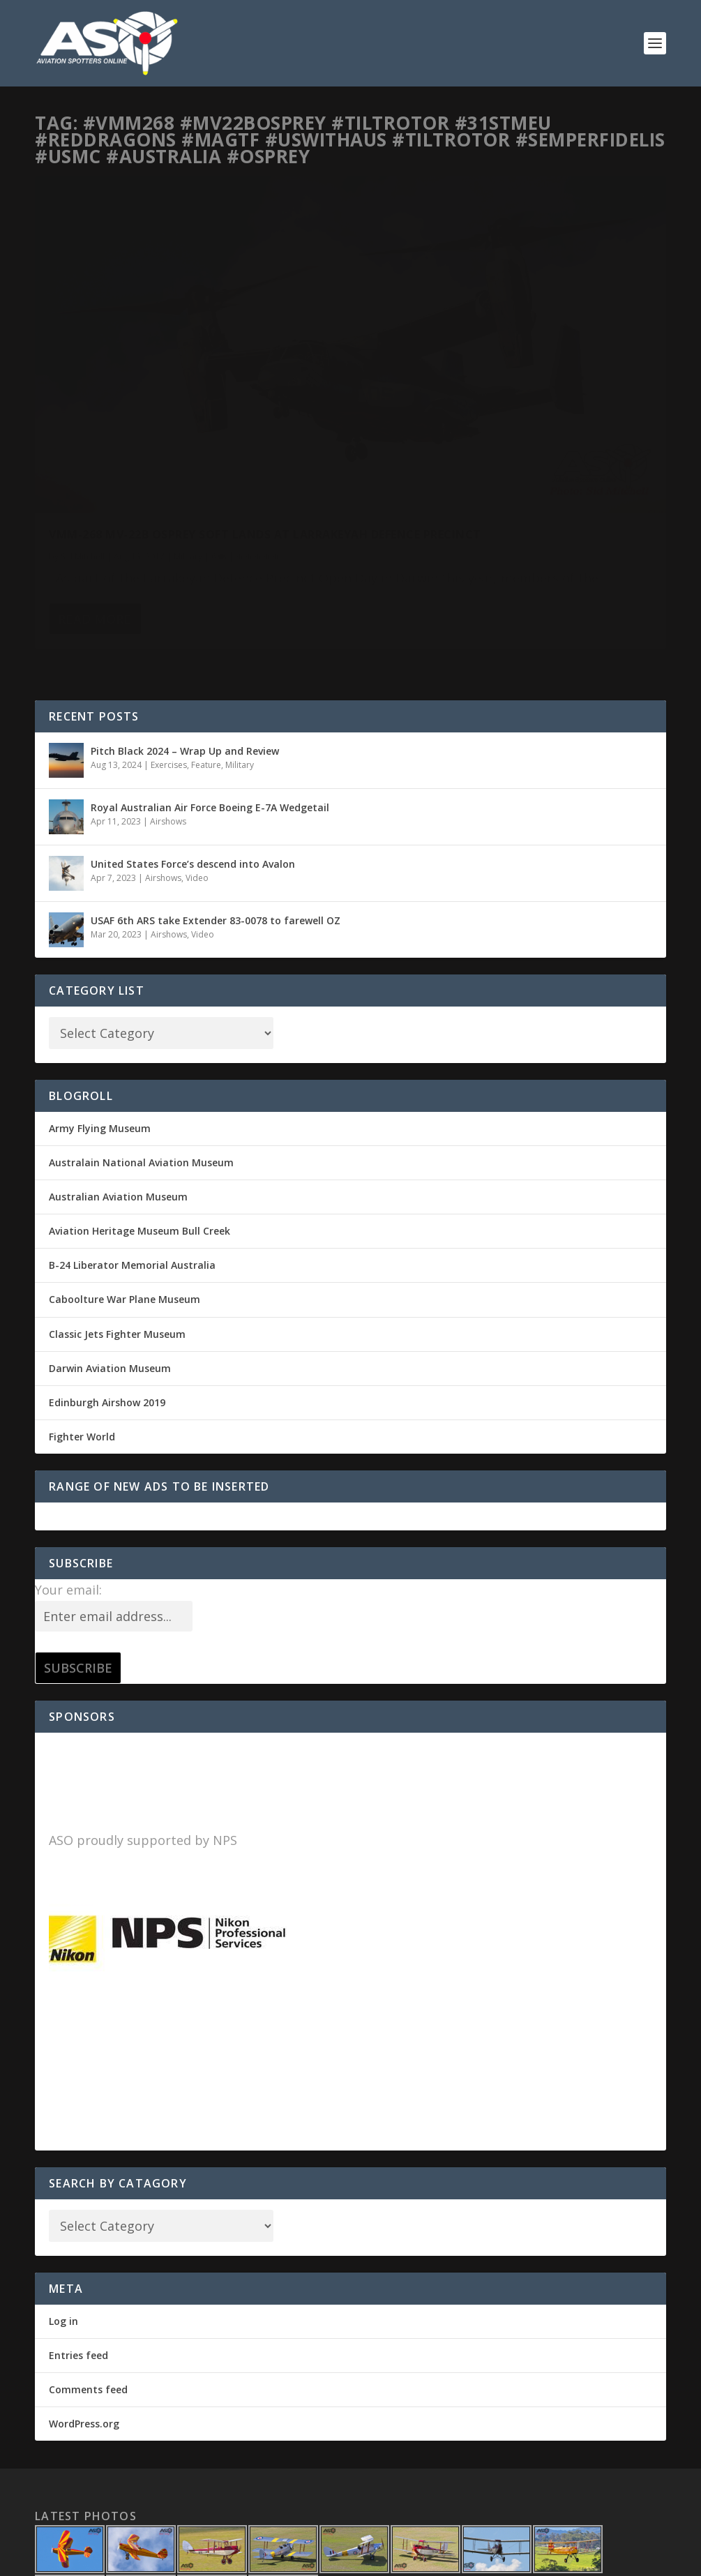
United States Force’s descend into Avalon (193, 738)
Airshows (168, 696)
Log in (63, 2196)
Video (197, 753)
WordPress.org (84, 2298)
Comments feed (88, 2264)
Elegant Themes (131, 2560)
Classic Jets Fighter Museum (117, 1209)
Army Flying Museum (100, 1002)
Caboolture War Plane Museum (124, 1174)
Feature (206, 640)
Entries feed (78, 2230)
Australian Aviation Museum (118, 1071)
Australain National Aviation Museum (141, 1037)
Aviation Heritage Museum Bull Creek (139, 1106)
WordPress (261, 2560)
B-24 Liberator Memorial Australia (132, 1140)
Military (188, 406)
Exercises (169, 640)
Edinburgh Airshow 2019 (107, 1277)
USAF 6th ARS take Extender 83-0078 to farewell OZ (215, 794)
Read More (94, 511)
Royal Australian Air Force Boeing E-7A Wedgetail (210, 681)
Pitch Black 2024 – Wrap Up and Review (185, 625)
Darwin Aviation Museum (110, 1243)
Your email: (68, 1464)
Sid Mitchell (83, 406)
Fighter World (82, 1311)
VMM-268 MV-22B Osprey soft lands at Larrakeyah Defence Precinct (169, 378)
